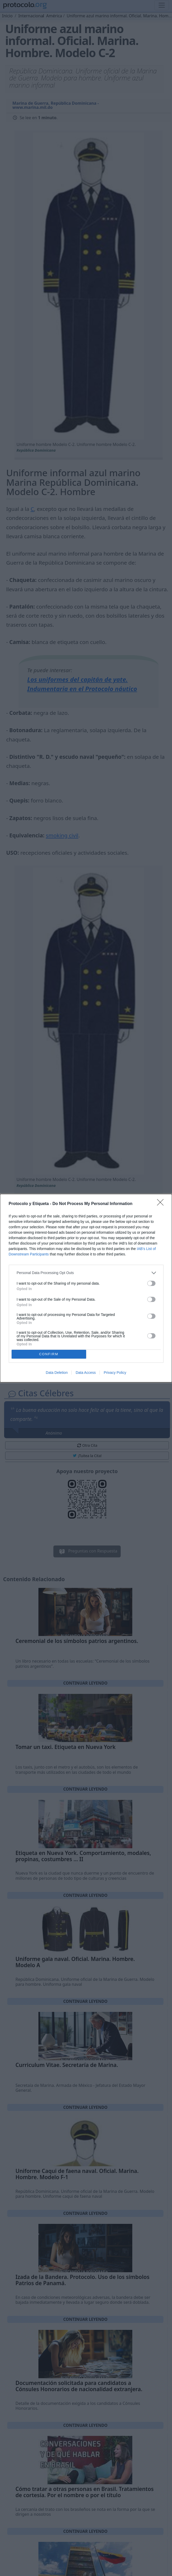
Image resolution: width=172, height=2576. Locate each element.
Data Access (86, 1372)
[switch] (151, 1283)
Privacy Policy (115, 1372)
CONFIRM (49, 1354)
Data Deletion (57, 1372)
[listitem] (86, 1273)
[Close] (162, 1204)
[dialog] (86, 1288)
